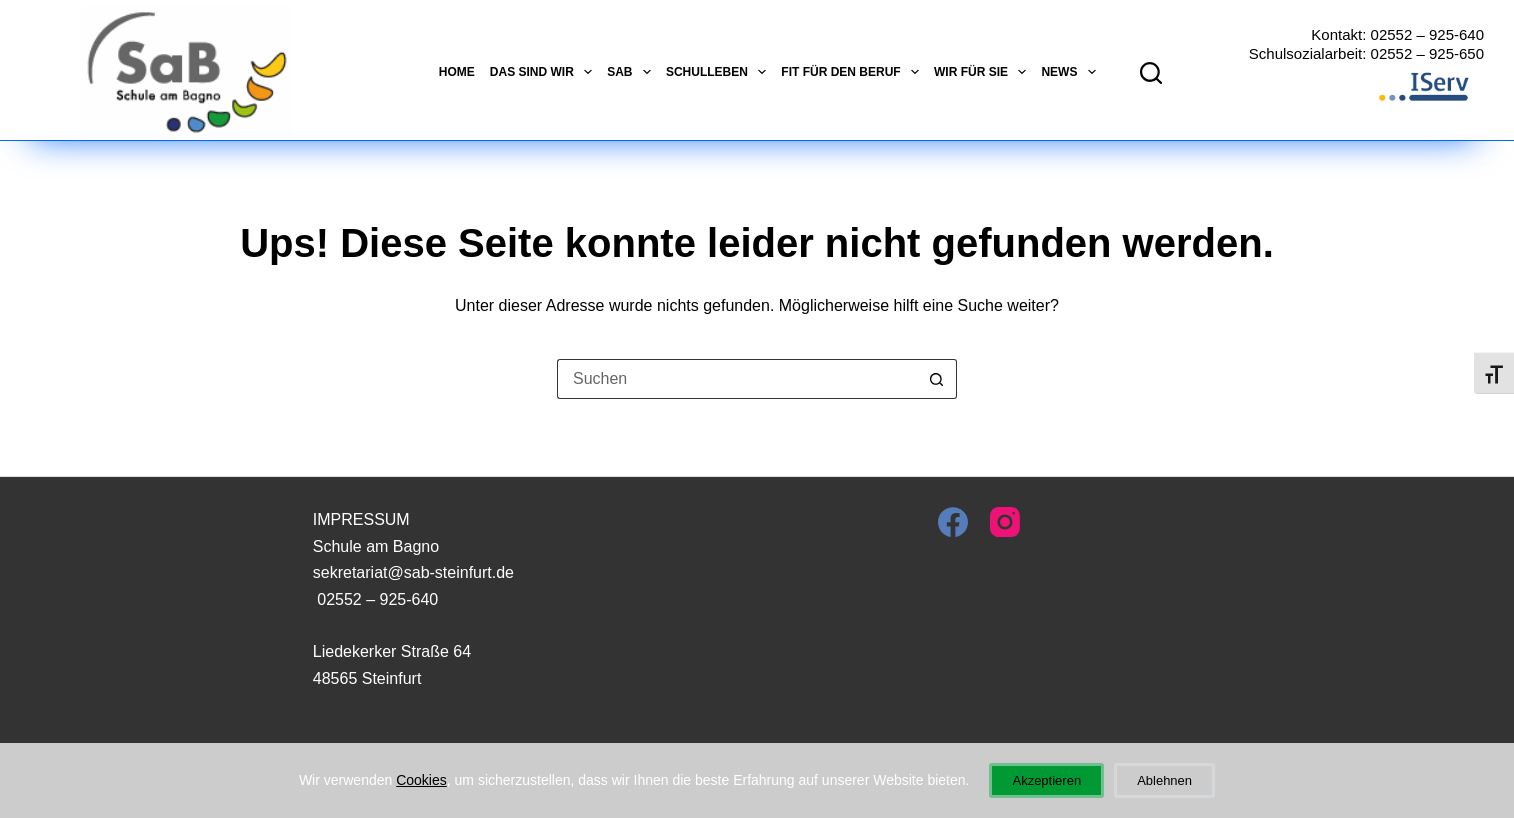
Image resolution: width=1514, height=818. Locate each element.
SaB (629, 72)
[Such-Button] (937, 379)
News (1068, 72)
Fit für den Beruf (850, 72)
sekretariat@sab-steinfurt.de (413, 572)
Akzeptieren (1046, 780)
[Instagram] (1005, 522)
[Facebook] (953, 522)
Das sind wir (541, 72)
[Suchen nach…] (737, 379)
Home (457, 72)
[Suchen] (1151, 73)
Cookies (421, 780)
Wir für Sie (980, 72)
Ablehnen (1164, 780)
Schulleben (716, 72)
